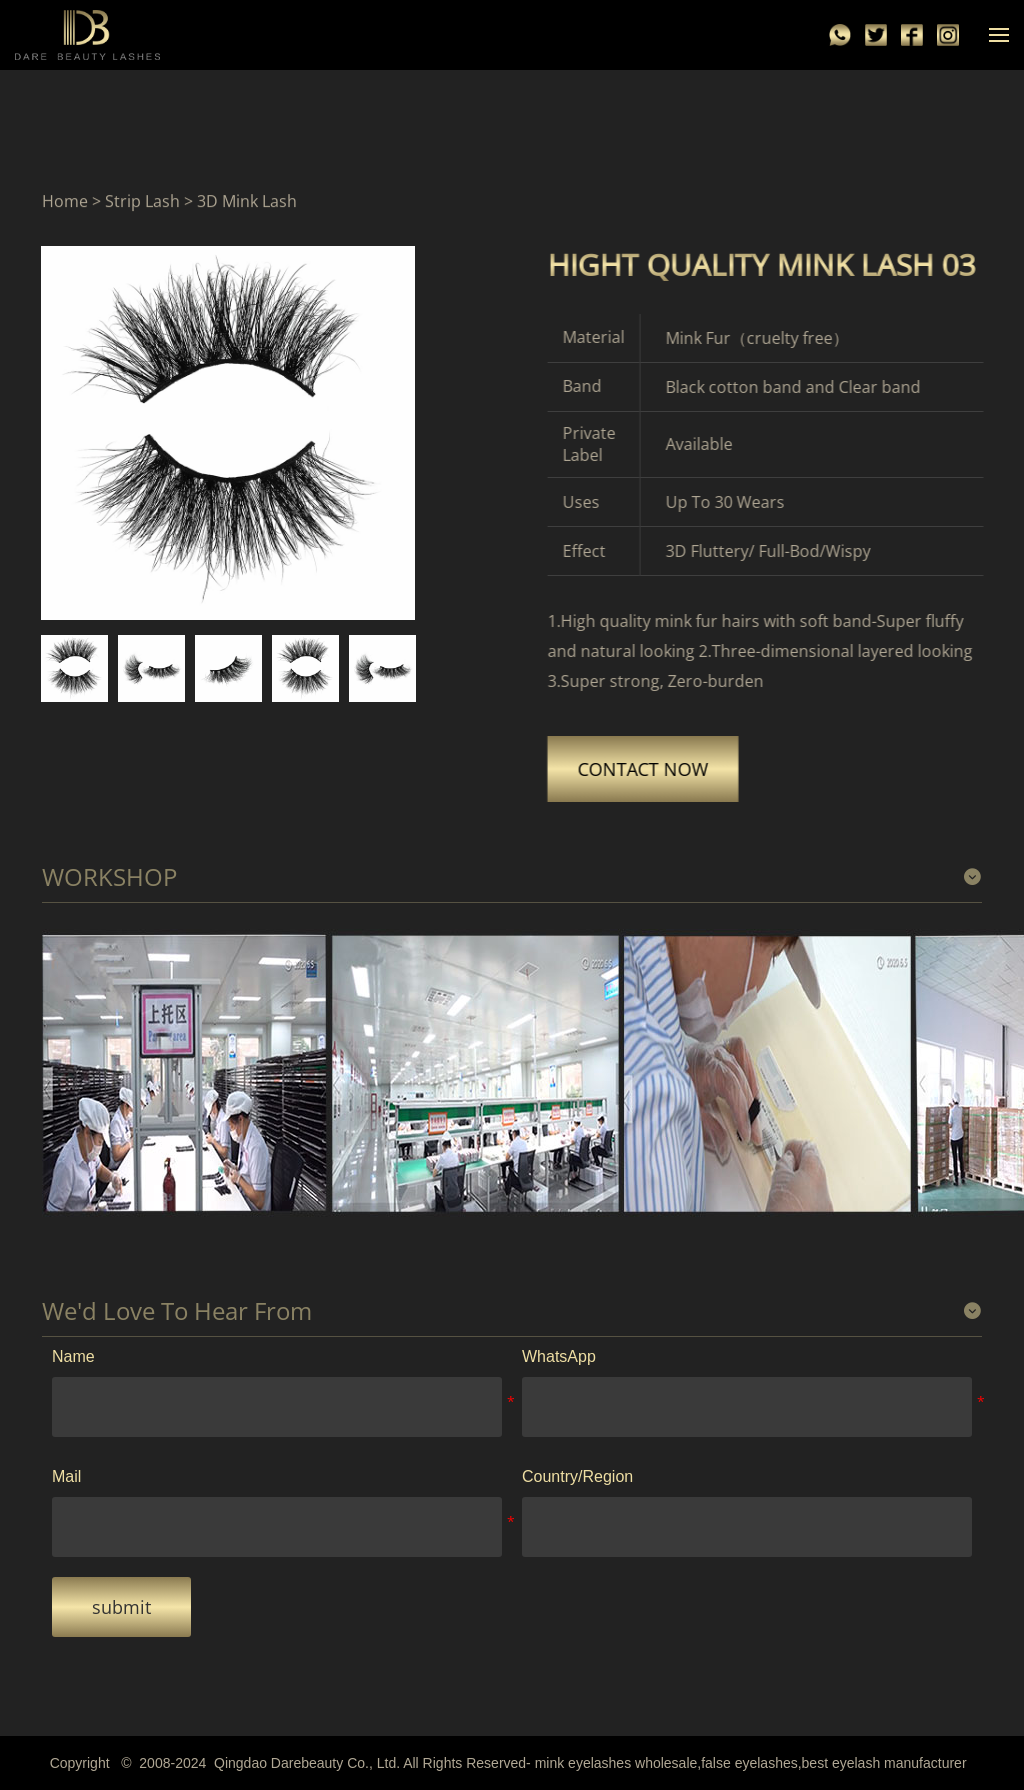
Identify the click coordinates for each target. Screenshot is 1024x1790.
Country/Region (577, 1476)
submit (121, 1607)
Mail (66, 1476)
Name (73, 1356)
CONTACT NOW (651, 769)
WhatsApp (559, 1356)
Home (65, 201)
